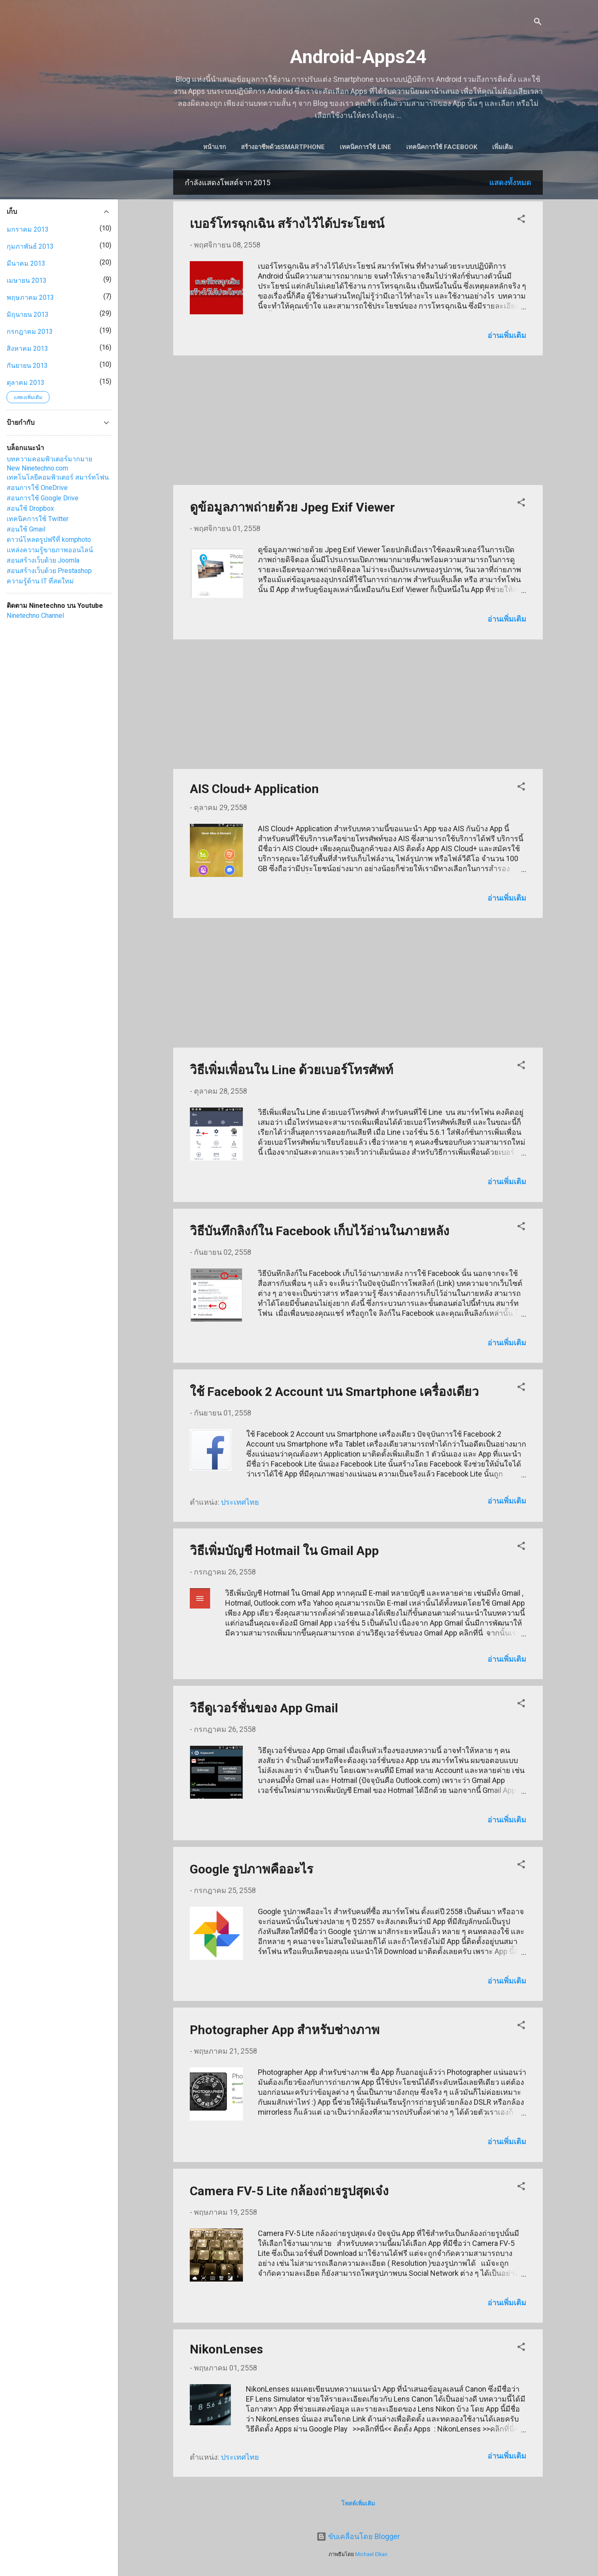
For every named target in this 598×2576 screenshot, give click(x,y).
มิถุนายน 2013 (28, 314)
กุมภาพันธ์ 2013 (30, 246)
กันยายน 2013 (27, 366)
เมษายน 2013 (27, 280)
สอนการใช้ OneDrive (37, 488)
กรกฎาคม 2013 (30, 331)
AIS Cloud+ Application (254, 790)
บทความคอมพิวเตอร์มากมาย (49, 459)
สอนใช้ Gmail (26, 529)
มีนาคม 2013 (26, 263)
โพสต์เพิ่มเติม (358, 2505)
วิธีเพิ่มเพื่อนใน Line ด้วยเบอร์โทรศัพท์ (291, 1071)
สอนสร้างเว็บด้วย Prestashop (49, 571)
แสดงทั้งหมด (510, 184)
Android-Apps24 (358, 57)
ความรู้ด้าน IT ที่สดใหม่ (40, 581)
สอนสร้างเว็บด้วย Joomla (43, 560)
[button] (521, 221)
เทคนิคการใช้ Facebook (459, 147)
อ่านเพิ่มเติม (507, 337)
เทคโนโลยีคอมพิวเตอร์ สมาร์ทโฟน (58, 477)
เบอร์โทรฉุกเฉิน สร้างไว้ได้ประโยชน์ (287, 225)
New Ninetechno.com (37, 468)
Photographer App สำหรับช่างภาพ (285, 2031)
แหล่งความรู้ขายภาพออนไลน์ (50, 550)
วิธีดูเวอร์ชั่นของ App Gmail (264, 1709)
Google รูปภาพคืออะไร (251, 1870)
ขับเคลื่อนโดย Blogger (358, 2536)
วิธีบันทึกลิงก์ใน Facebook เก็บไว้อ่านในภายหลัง (319, 1232)
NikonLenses (226, 2350)
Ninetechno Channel (35, 616)
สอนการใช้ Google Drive (42, 498)
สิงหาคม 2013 (27, 349)
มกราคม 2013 (28, 229)
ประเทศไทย (240, 1503)
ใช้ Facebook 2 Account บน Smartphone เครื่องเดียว (334, 1393)
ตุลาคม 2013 (25, 383)
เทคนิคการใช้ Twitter (38, 519)
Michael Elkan (371, 2554)
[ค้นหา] (538, 22)
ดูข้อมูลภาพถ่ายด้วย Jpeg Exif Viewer (292, 509)
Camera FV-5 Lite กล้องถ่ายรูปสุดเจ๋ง (289, 2192)
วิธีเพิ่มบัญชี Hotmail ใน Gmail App (284, 1552)
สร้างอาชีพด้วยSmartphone (301, 147)
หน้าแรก (232, 147)
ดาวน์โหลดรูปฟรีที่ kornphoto (49, 540)
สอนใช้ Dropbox (30, 508)
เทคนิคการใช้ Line (383, 147)
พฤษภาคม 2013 (30, 297)
